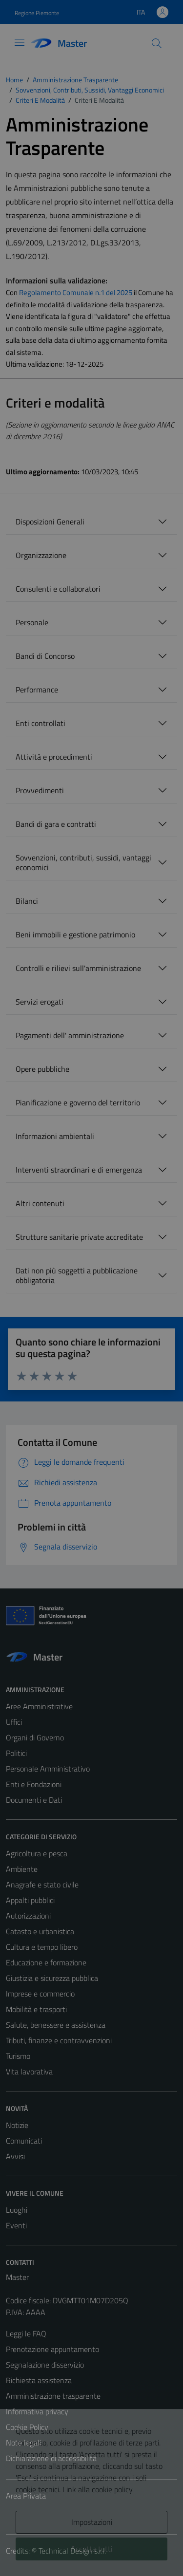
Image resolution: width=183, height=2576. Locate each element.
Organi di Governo (35, 1737)
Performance (37, 689)
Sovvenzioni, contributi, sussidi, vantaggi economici (83, 862)
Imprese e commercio (40, 1993)
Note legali (23, 2442)
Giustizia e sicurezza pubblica (52, 1978)
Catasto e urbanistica (40, 1931)
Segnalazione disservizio (45, 2365)
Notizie (17, 2125)
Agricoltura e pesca (36, 1853)
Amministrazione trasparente (53, 2396)
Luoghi (16, 2210)
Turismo (18, 2056)
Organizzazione (41, 555)
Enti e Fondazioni (33, 1784)
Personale (32, 622)
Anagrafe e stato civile (42, 1884)
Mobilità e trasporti (36, 2009)
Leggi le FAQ (26, 2333)
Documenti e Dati (34, 1800)
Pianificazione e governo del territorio (78, 1102)
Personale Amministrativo (48, 1768)
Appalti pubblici (30, 1900)
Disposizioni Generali (50, 521)
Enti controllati (40, 723)
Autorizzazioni (28, 1916)
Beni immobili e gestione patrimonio (75, 934)
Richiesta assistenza (39, 2380)
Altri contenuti (40, 1203)
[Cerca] (156, 43)
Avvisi (15, 2156)
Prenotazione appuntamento (52, 2349)
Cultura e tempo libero (42, 1947)
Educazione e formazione (46, 1962)
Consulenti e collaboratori (58, 589)
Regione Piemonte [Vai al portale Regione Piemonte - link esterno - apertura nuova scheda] (37, 13)
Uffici (14, 1722)
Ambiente (22, 1869)
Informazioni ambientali (55, 1136)
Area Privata (26, 2495)
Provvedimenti (40, 790)
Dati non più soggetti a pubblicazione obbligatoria (77, 1275)
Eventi (16, 2225)
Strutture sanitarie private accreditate (79, 1237)
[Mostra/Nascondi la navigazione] (19, 42)
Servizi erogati (39, 1002)
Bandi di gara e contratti (56, 824)
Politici (16, 1753)
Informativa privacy (37, 2411)
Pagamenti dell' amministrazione (70, 1035)
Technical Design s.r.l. (72, 2551)
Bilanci (27, 901)
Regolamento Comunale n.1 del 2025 (75, 292)
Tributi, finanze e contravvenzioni (59, 2040)
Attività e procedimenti (54, 757)
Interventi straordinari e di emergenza (79, 1170)
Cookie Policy (27, 2427)
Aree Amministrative (39, 1706)
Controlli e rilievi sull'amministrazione (78, 968)
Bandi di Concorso (45, 656)
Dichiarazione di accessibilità (51, 2458)
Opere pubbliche (42, 1069)
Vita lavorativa (29, 2071)
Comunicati (24, 2141)
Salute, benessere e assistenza (55, 2025)
